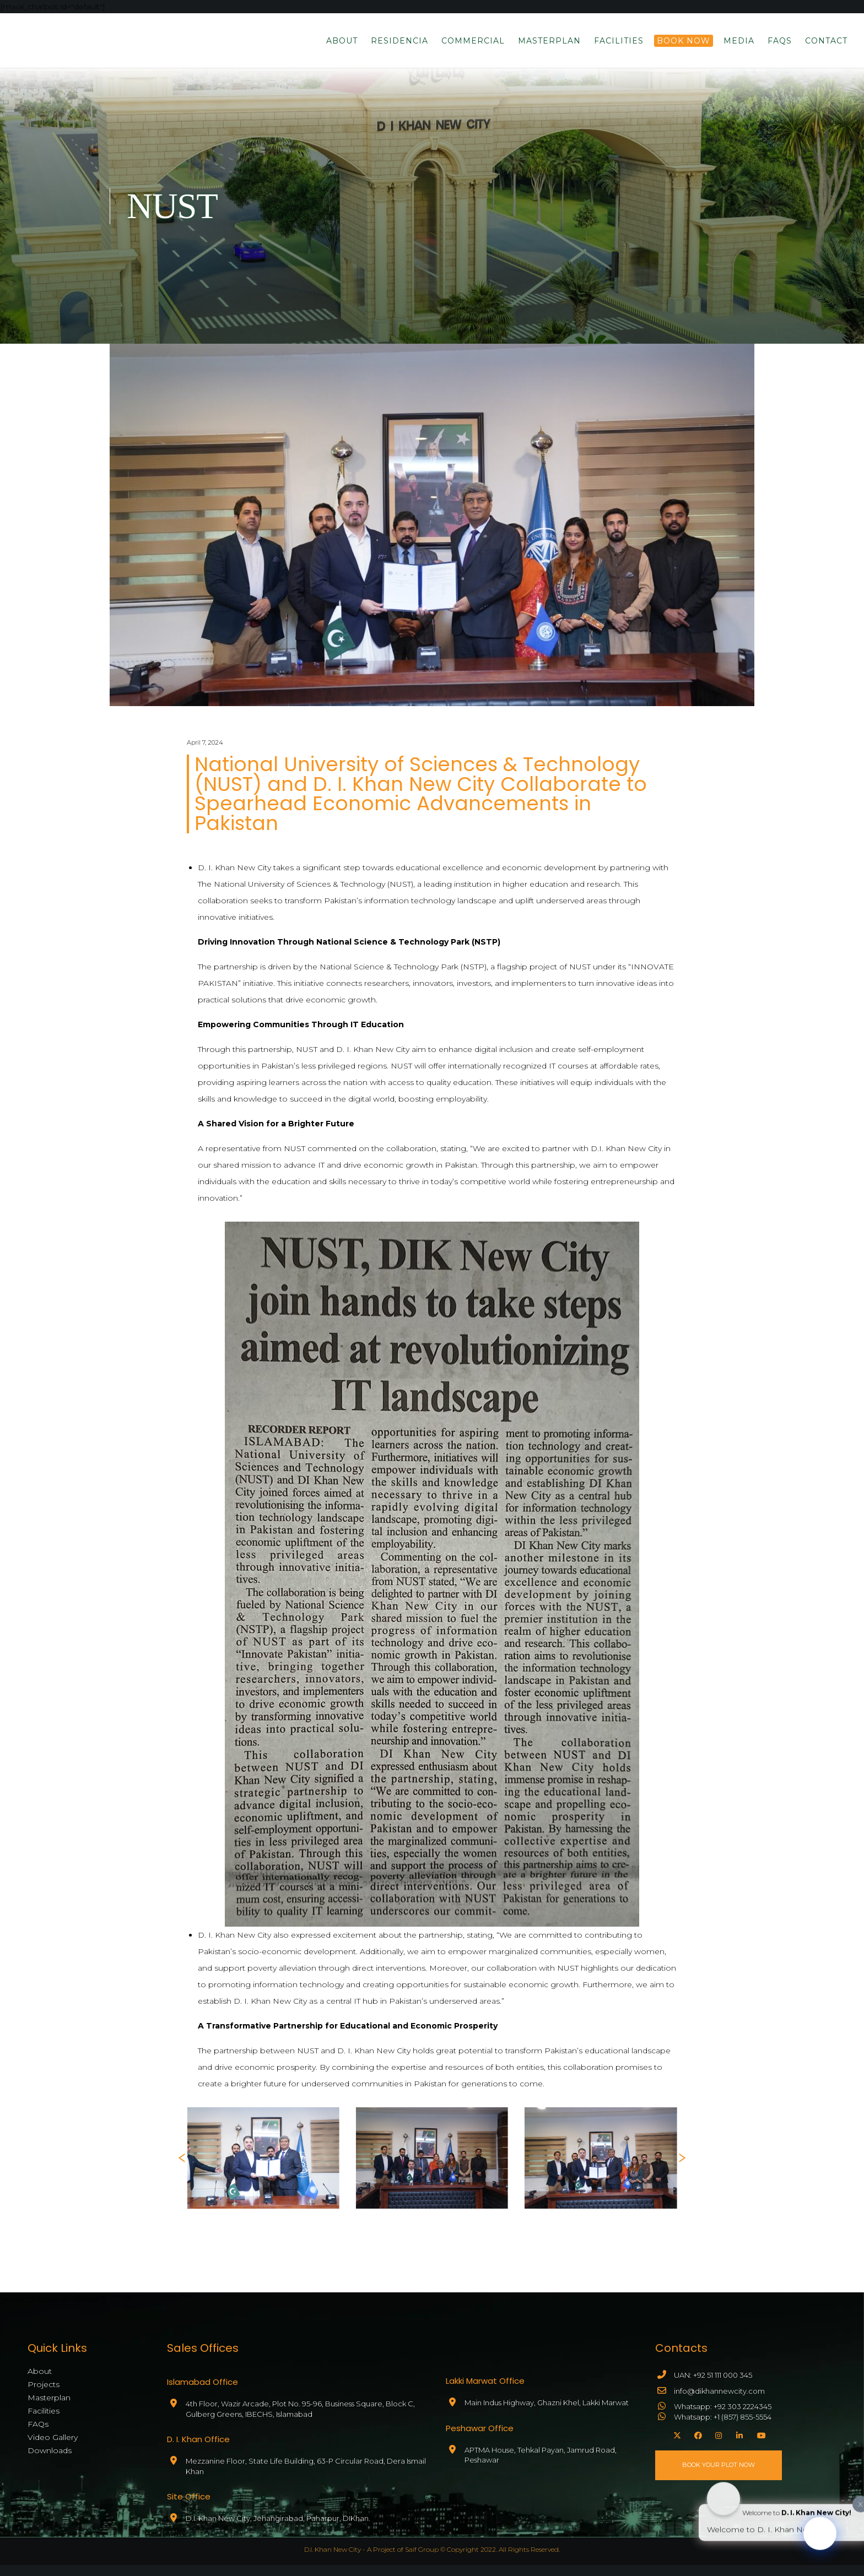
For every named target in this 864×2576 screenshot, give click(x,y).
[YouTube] (759, 2444)
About (40, 2378)
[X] (675, 2444)
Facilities (44, 2418)
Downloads (50, 2458)
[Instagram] (717, 2444)
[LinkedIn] (738, 2444)
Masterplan (49, 2405)
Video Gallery (53, 2444)
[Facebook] (696, 2444)
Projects (44, 2391)
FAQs (38, 2431)
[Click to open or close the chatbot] (819, 2540)
